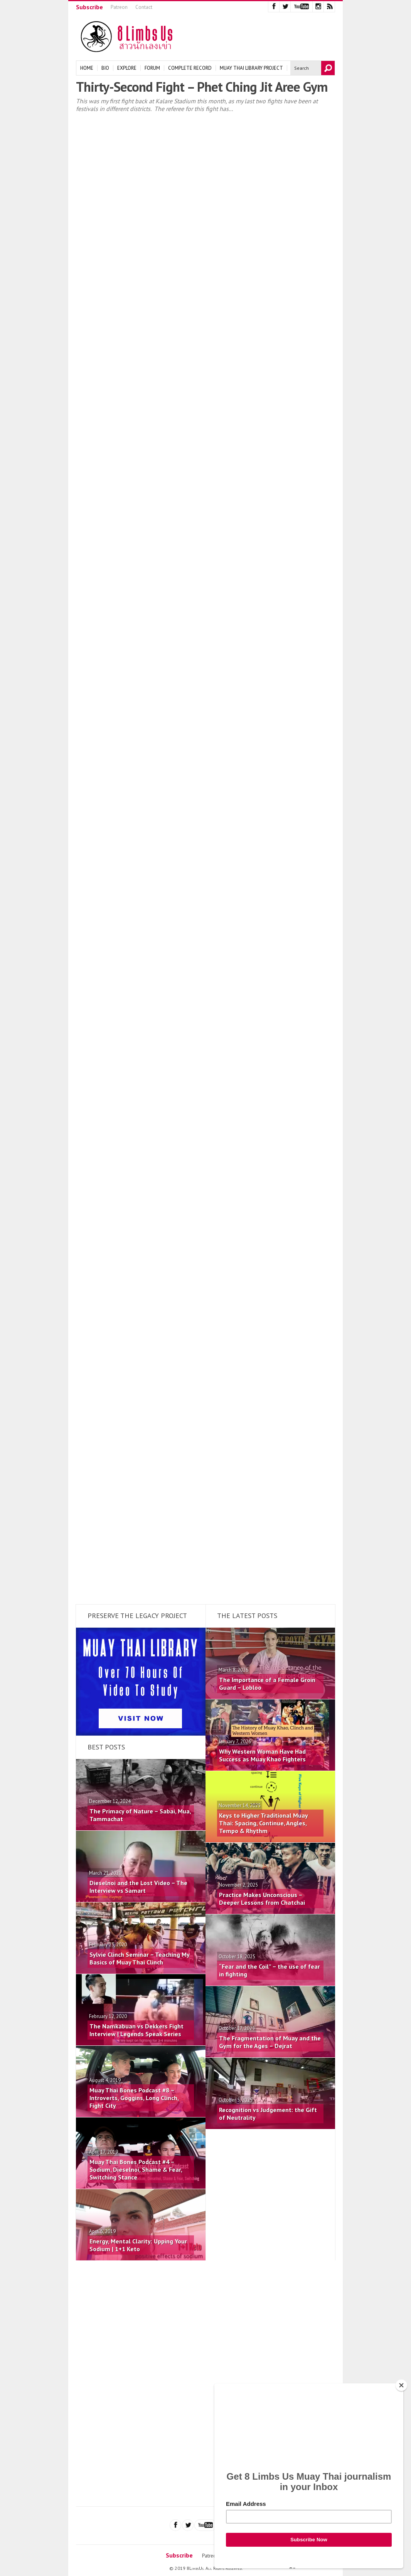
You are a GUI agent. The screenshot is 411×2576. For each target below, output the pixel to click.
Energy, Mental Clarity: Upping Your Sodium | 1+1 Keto (138, 2245)
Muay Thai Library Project (251, 68)
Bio (105, 68)
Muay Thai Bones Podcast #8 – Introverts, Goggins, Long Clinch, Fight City (134, 2097)
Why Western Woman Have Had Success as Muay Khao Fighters (262, 1755)
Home (86, 68)
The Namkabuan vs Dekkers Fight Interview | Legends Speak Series (136, 2030)
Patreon (119, 7)
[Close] (401, 2385)
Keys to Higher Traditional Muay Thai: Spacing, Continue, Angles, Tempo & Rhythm (263, 1823)
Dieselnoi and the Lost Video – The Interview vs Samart (138, 1886)
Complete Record (190, 68)
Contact (143, 7)
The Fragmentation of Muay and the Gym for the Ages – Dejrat (270, 2042)
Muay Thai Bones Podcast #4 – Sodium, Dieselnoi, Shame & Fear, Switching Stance (135, 2169)
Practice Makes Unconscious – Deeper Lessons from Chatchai (262, 1898)
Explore (126, 68)
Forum (152, 68)
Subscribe (89, 7)
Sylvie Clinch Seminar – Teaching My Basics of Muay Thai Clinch (139, 1958)
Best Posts (106, 1747)
